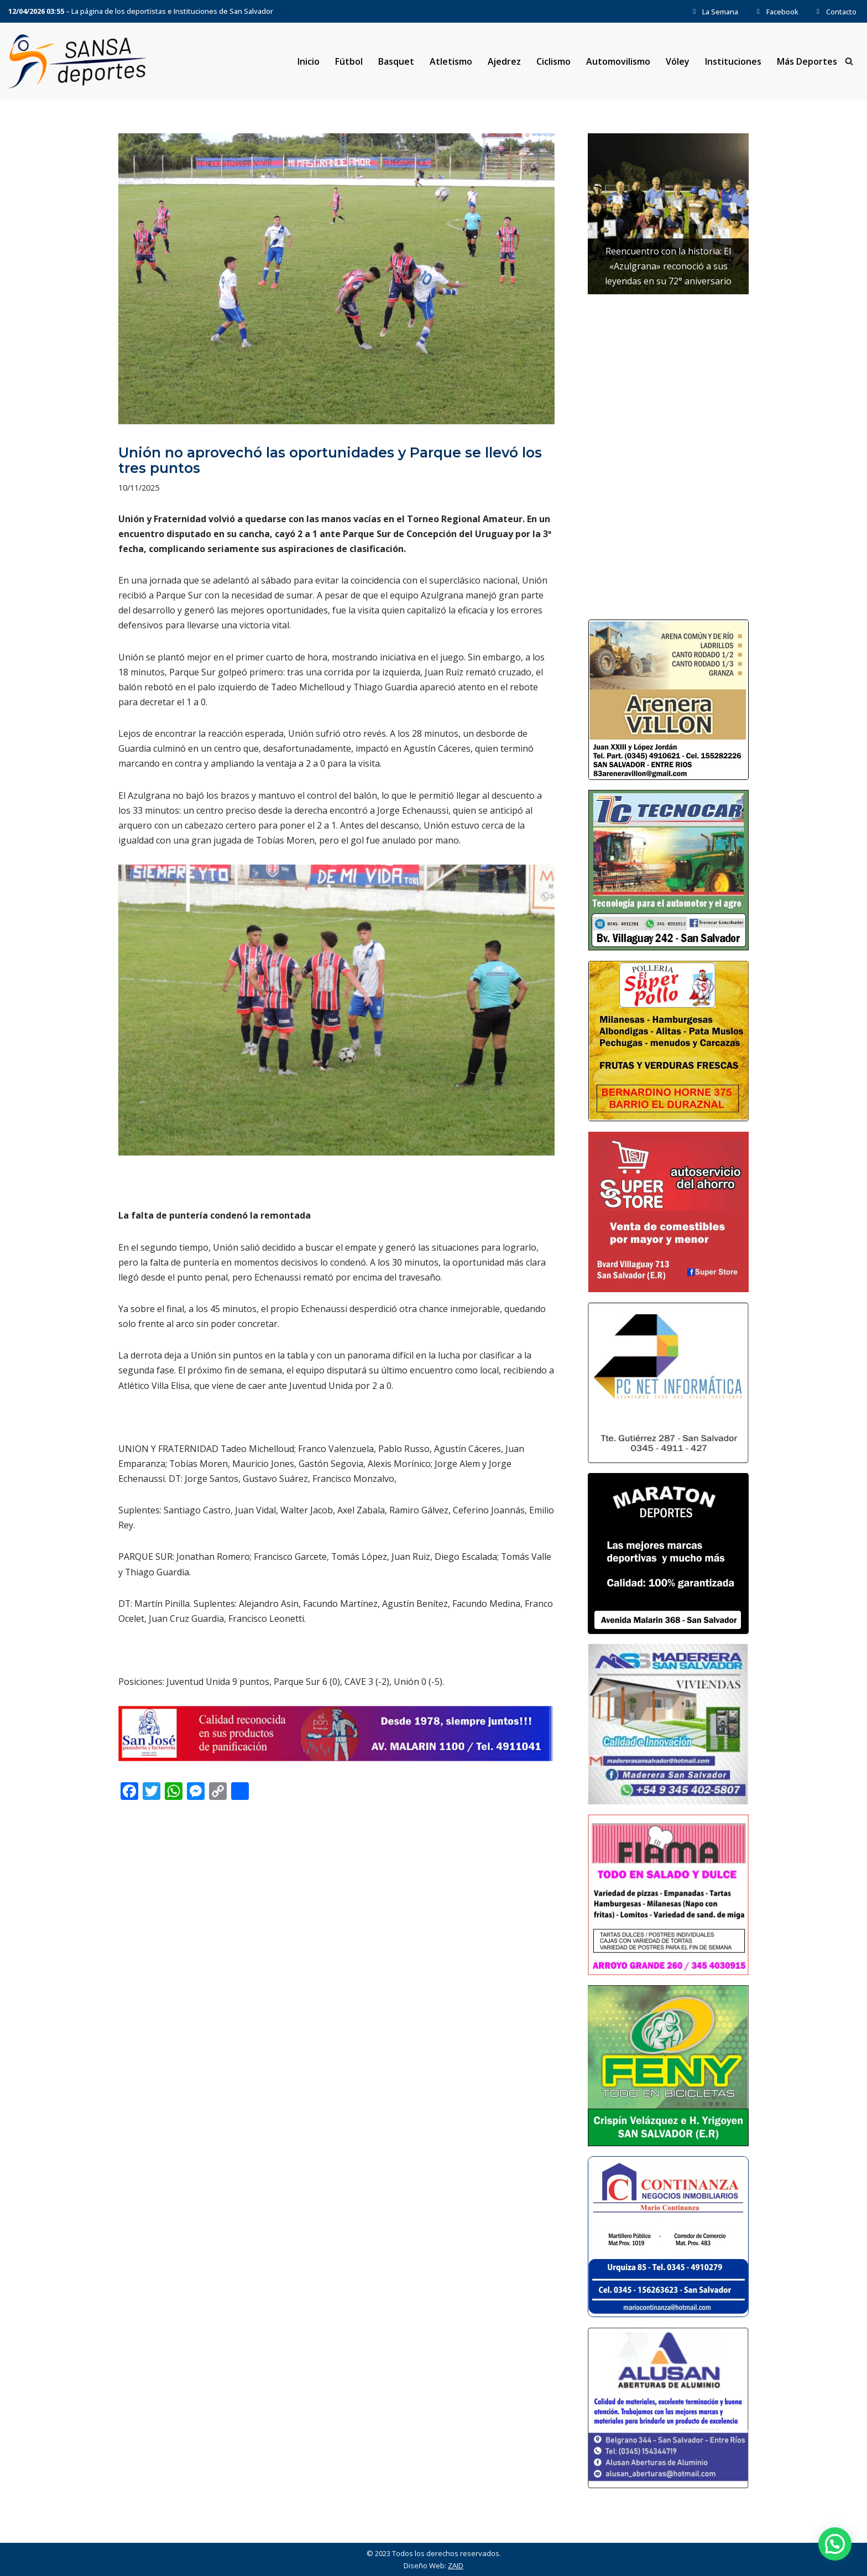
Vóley (678, 61)
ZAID (455, 2565)
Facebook (776, 12)
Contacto (835, 12)
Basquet (396, 61)
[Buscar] (849, 62)
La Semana (714, 12)
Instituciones (733, 61)
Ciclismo (553, 61)
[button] (835, 2544)
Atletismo (450, 61)
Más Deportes (807, 61)
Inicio (308, 61)
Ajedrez (504, 61)
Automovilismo (618, 61)
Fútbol (348, 61)
